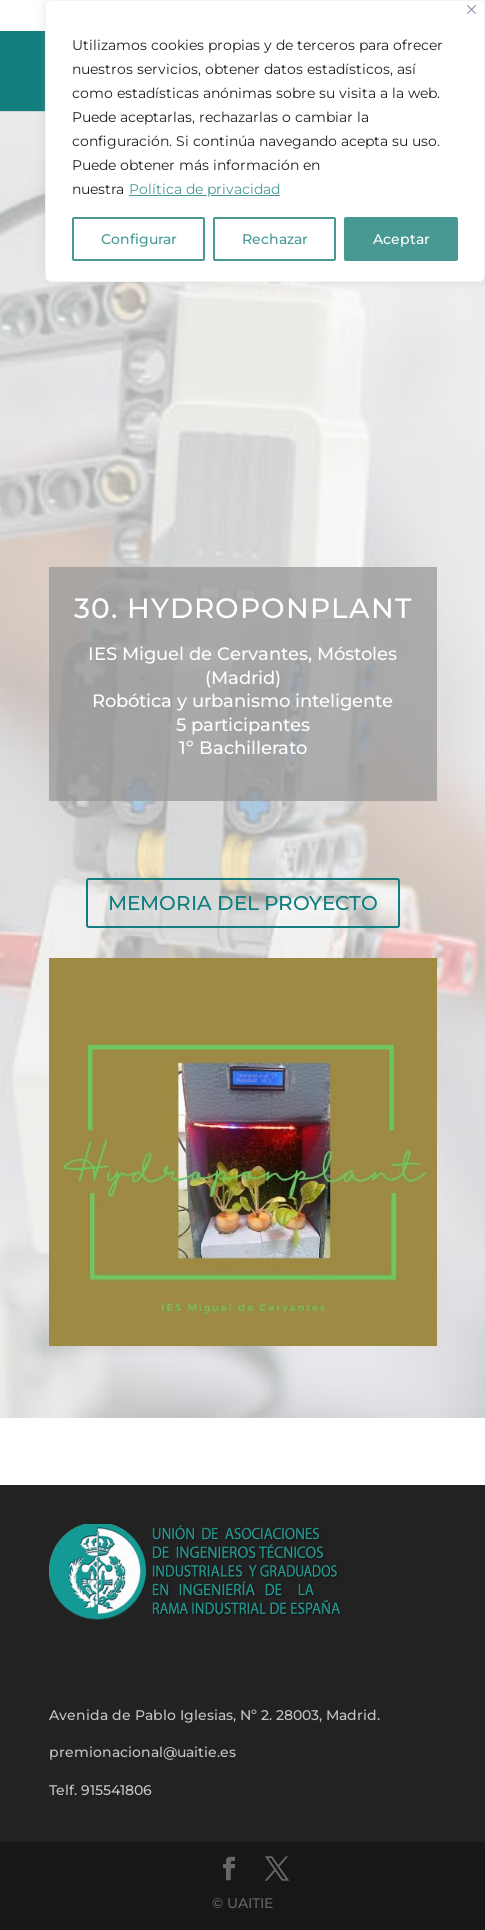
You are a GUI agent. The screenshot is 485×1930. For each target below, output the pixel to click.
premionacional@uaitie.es (142, 1752)
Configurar (139, 239)
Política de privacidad (204, 189)
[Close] (471, 9)
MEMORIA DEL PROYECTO (243, 903)
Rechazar (275, 239)
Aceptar (401, 239)
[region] (265, 141)
